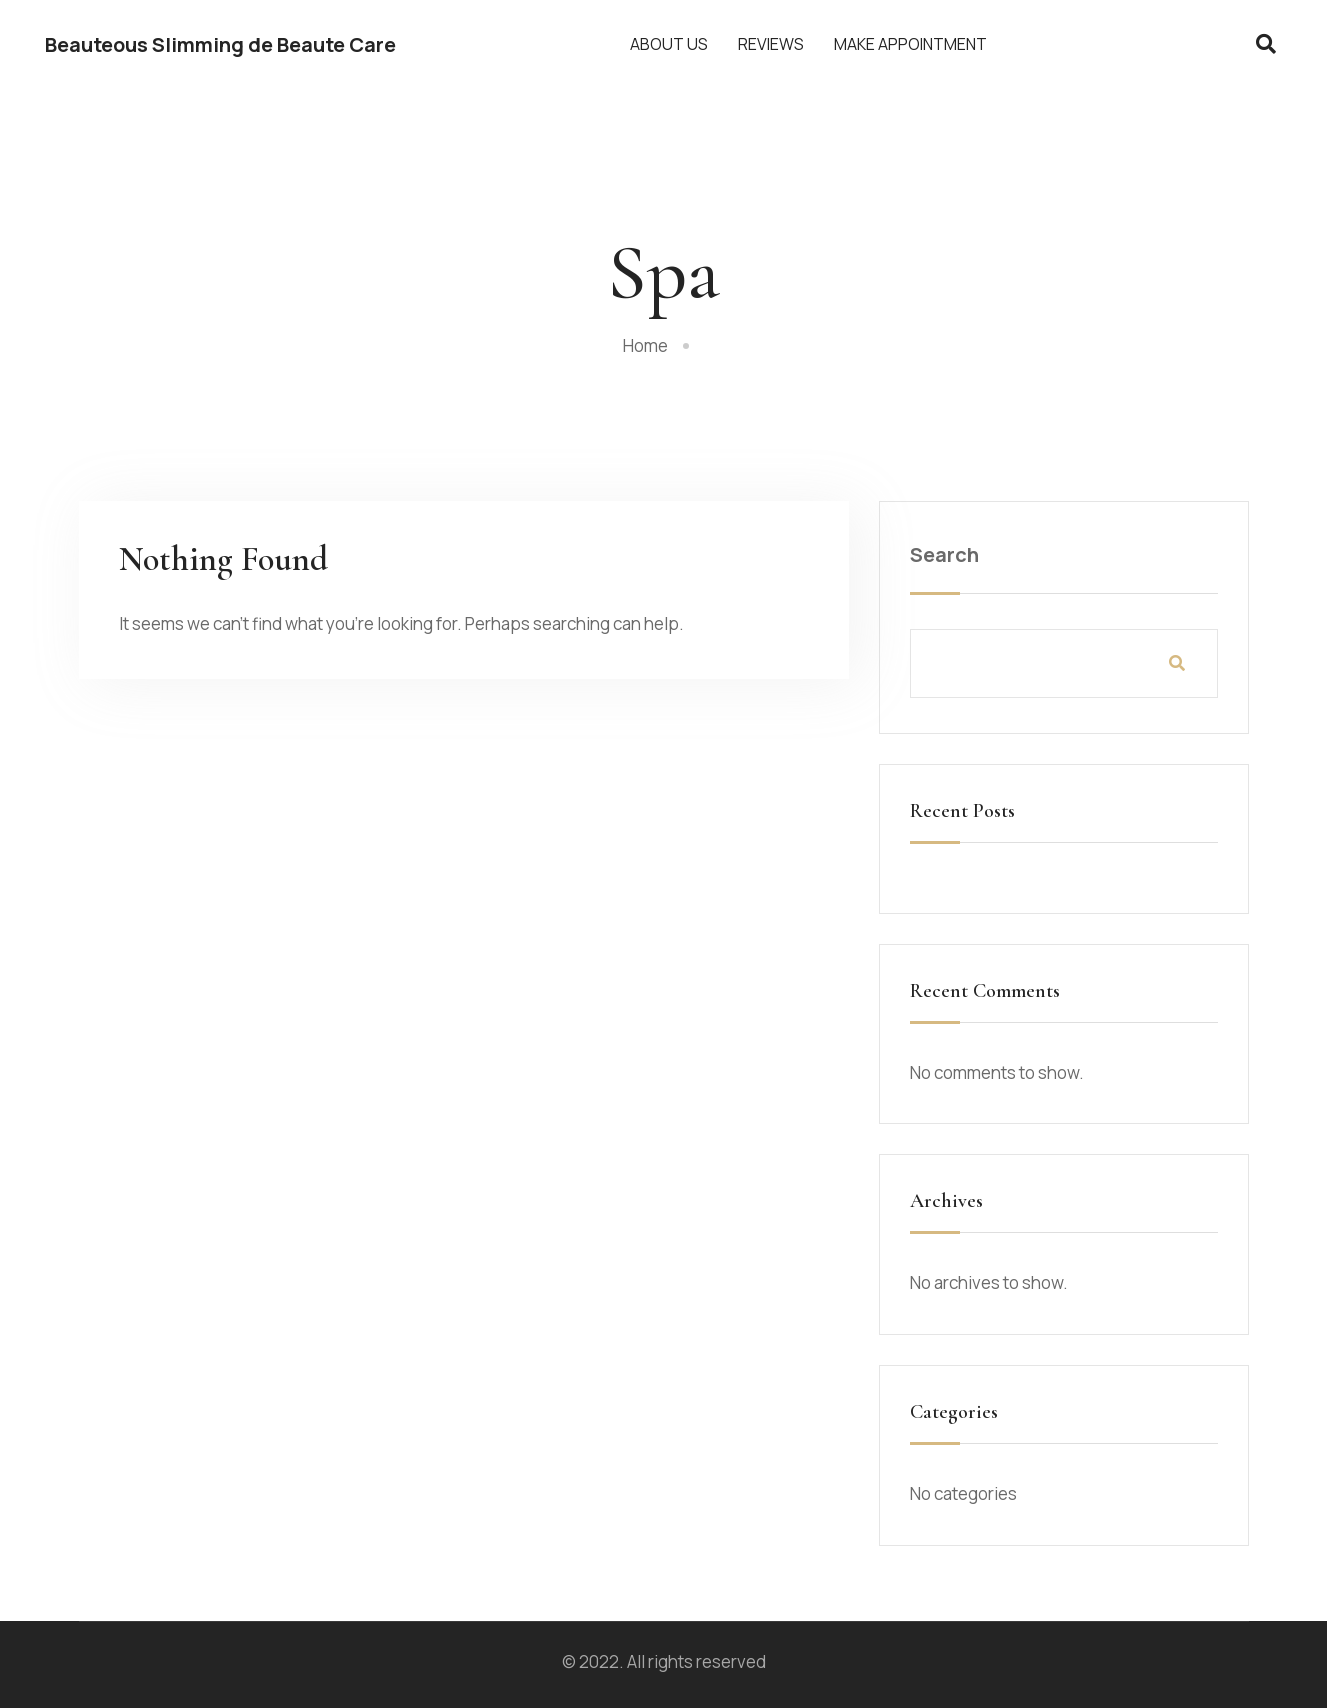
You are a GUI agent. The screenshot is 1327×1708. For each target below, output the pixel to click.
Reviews (771, 44)
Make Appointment (910, 44)
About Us (669, 44)
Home (645, 345)
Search (944, 554)
